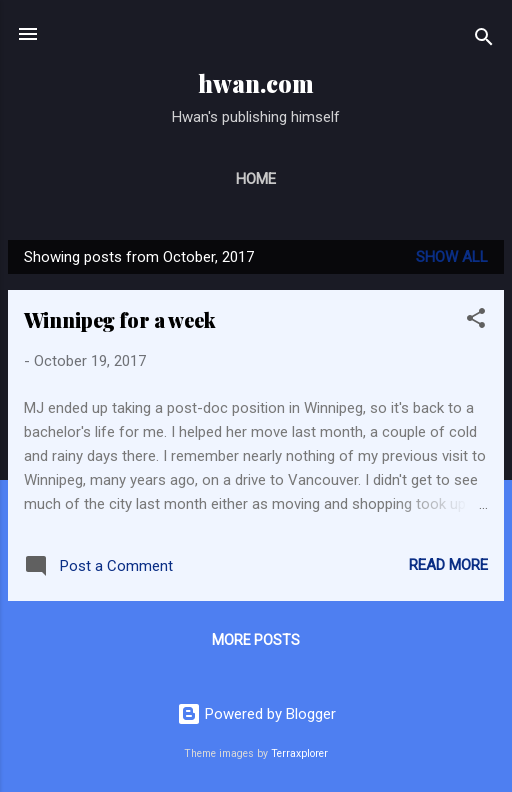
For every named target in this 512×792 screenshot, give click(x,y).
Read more (448, 565)
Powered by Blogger (256, 714)
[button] (476, 321)
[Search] (484, 40)
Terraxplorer (299, 753)
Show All (452, 257)
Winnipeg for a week (120, 319)
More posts (256, 640)
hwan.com (256, 83)
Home (256, 179)
